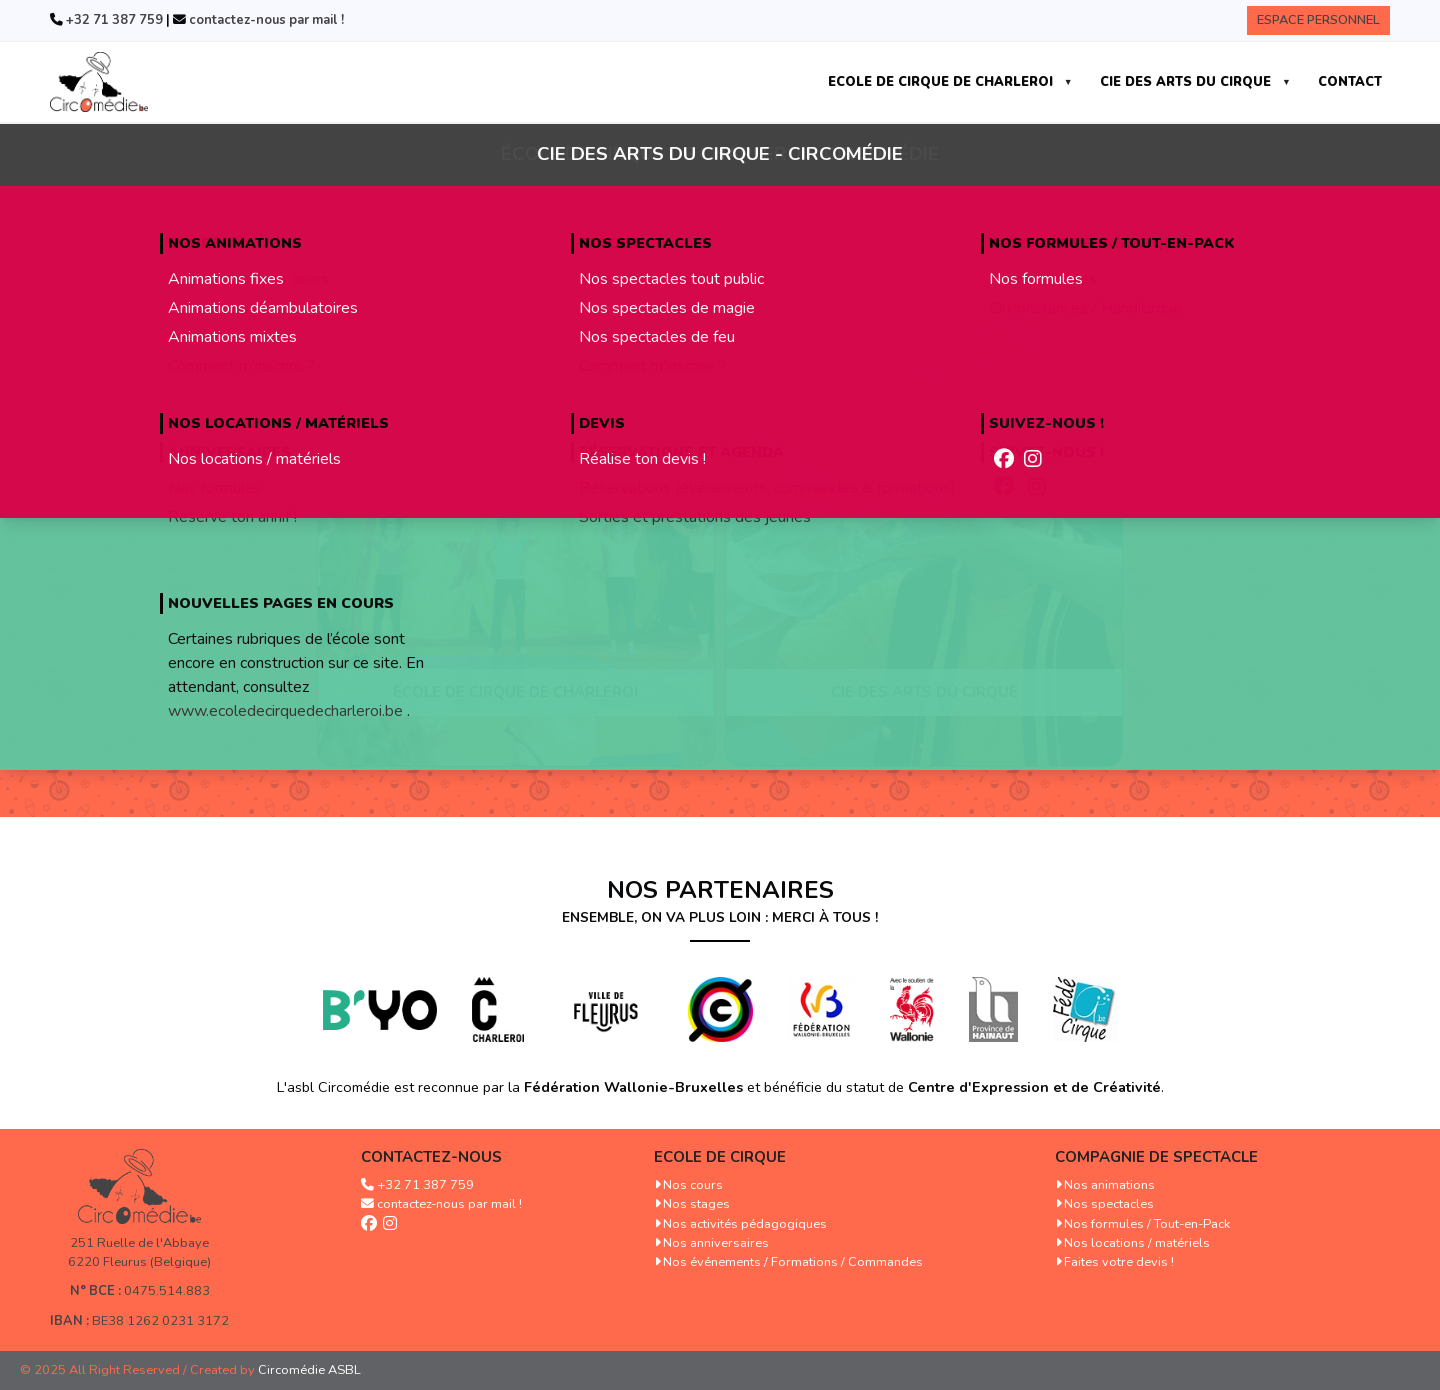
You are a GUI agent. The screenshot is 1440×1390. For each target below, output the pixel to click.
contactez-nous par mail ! (265, 20)
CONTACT (1350, 82)
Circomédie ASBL (309, 1370)
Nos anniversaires (716, 1243)
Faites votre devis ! (1119, 1262)
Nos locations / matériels (1137, 1243)
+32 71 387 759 (113, 20)
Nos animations (1109, 1185)
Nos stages (696, 1204)
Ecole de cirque (720, 1157)
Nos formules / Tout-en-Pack (1147, 1224)
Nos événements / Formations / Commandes (793, 1262)
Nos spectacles (1109, 1204)
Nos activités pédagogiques (745, 1224)
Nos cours (693, 1185)
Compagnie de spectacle (1156, 1157)
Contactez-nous (431, 1157)
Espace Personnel (1318, 20)
